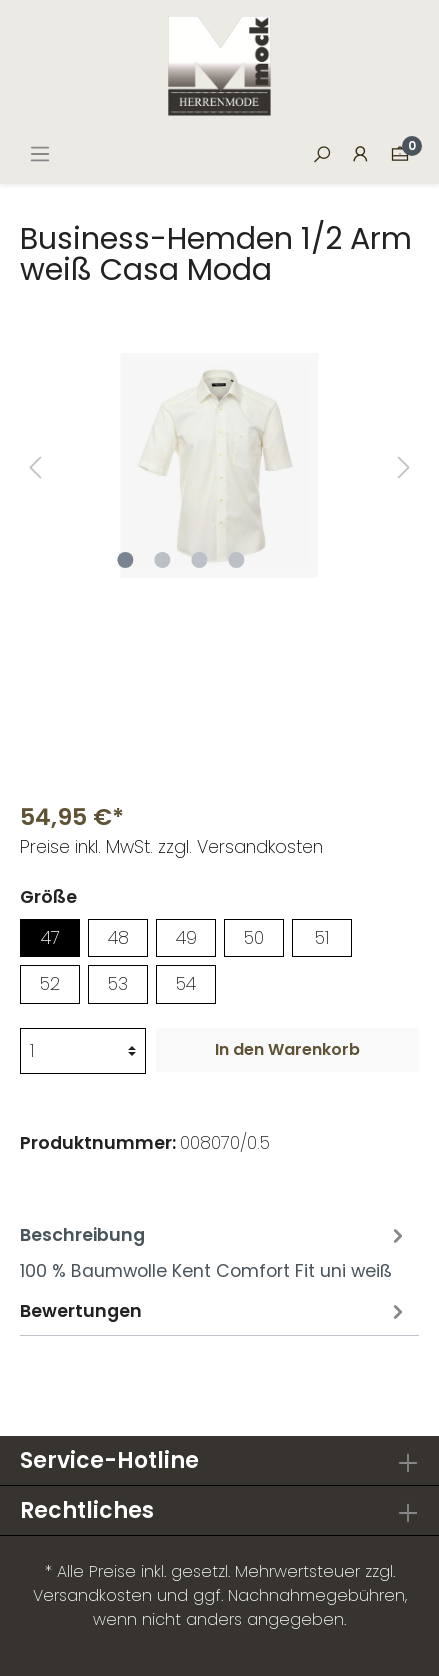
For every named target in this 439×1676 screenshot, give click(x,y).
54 (186, 984)
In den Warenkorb (287, 1049)
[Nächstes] (404, 465)
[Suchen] (322, 155)
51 (322, 938)
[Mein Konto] (361, 154)
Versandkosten (92, 1595)
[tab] (214, 1250)
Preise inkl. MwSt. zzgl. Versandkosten (171, 847)
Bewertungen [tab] (214, 1310)
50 (254, 938)
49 (186, 938)
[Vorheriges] (35, 465)
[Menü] (40, 154)
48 (118, 938)
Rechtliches (87, 1510)
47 (50, 938)
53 (118, 984)
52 (50, 984)
